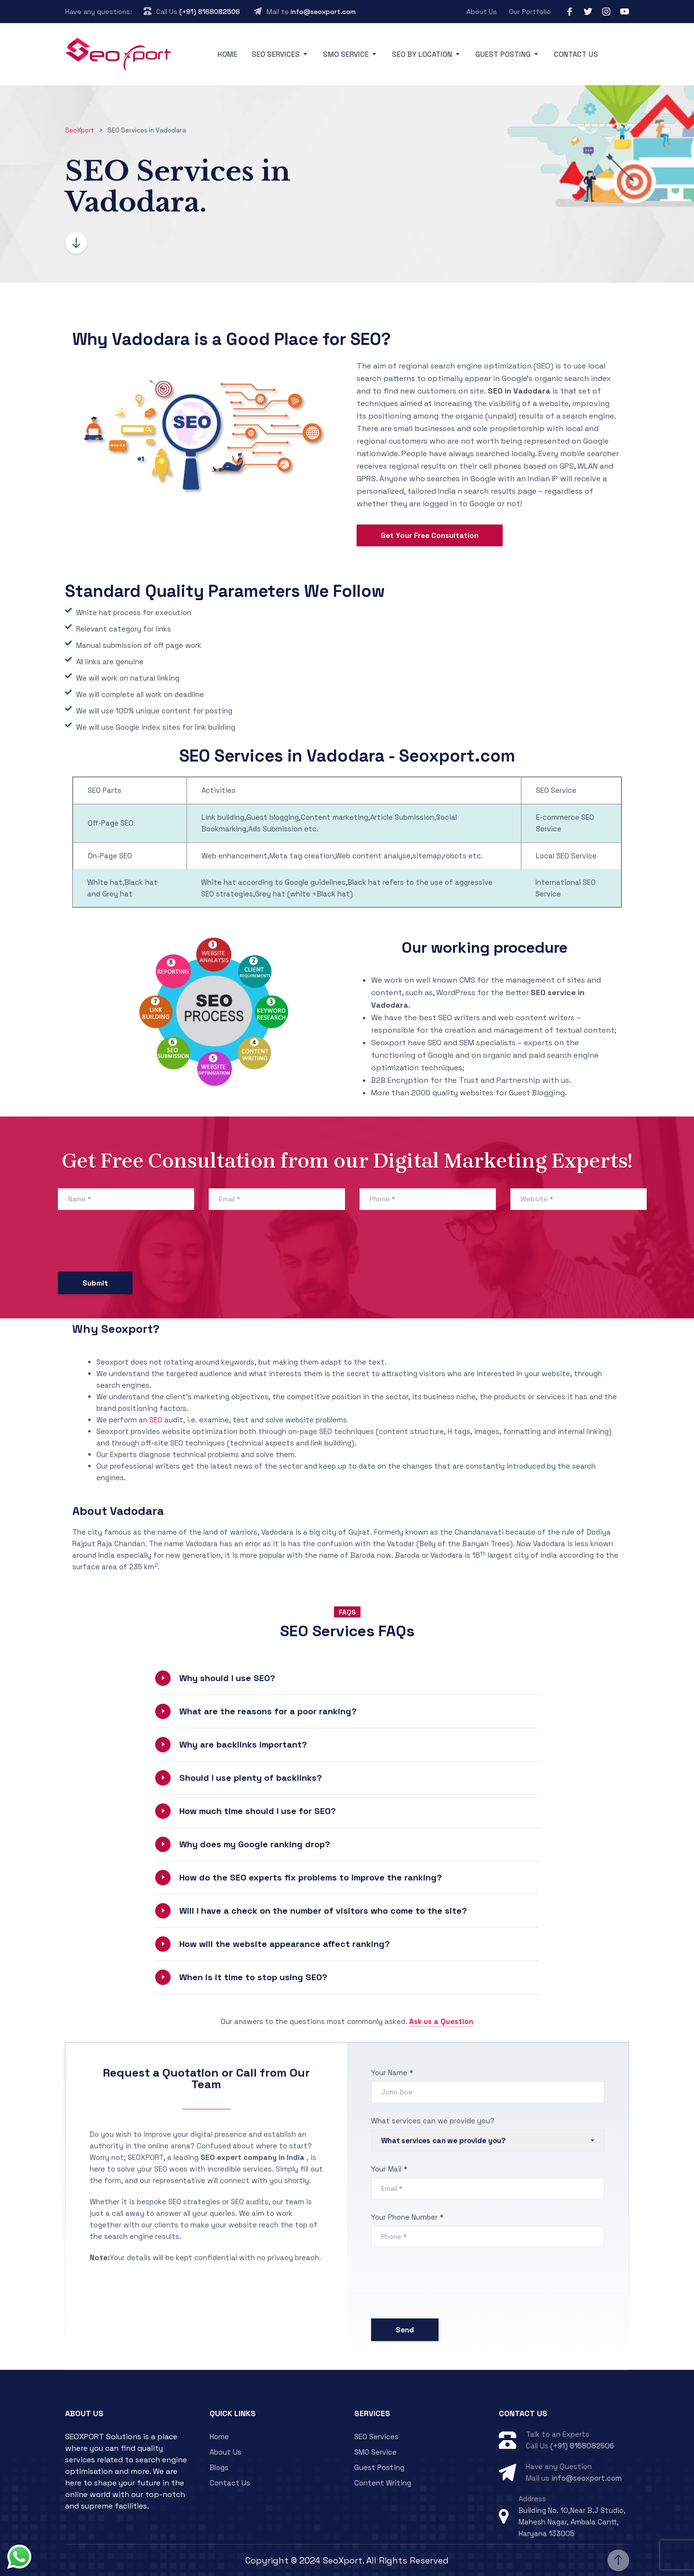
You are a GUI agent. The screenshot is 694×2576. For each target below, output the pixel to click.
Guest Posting (503, 54)
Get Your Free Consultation (430, 535)
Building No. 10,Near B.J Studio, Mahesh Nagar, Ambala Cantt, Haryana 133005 (572, 2522)
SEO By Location (422, 54)
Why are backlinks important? (243, 1744)
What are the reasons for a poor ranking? (268, 1711)
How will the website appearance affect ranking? (284, 1943)
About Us (482, 11)
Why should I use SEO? (227, 1677)
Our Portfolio (530, 11)
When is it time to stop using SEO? (253, 1977)
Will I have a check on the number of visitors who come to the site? (323, 1910)
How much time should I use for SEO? (257, 1810)
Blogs (219, 2467)
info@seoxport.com (323, 11)
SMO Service (346, 54)
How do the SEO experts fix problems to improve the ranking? (310, 1877)
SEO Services (276, 54)
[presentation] (131, 1243)
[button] (347, 1678)
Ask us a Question (441, 2021)
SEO (155, 1419)
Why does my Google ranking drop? (254, 1844)
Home (227, 54)
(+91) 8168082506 (209, 11)
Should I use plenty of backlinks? (250, 1777)
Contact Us (576, 54)
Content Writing (382, 2482)
